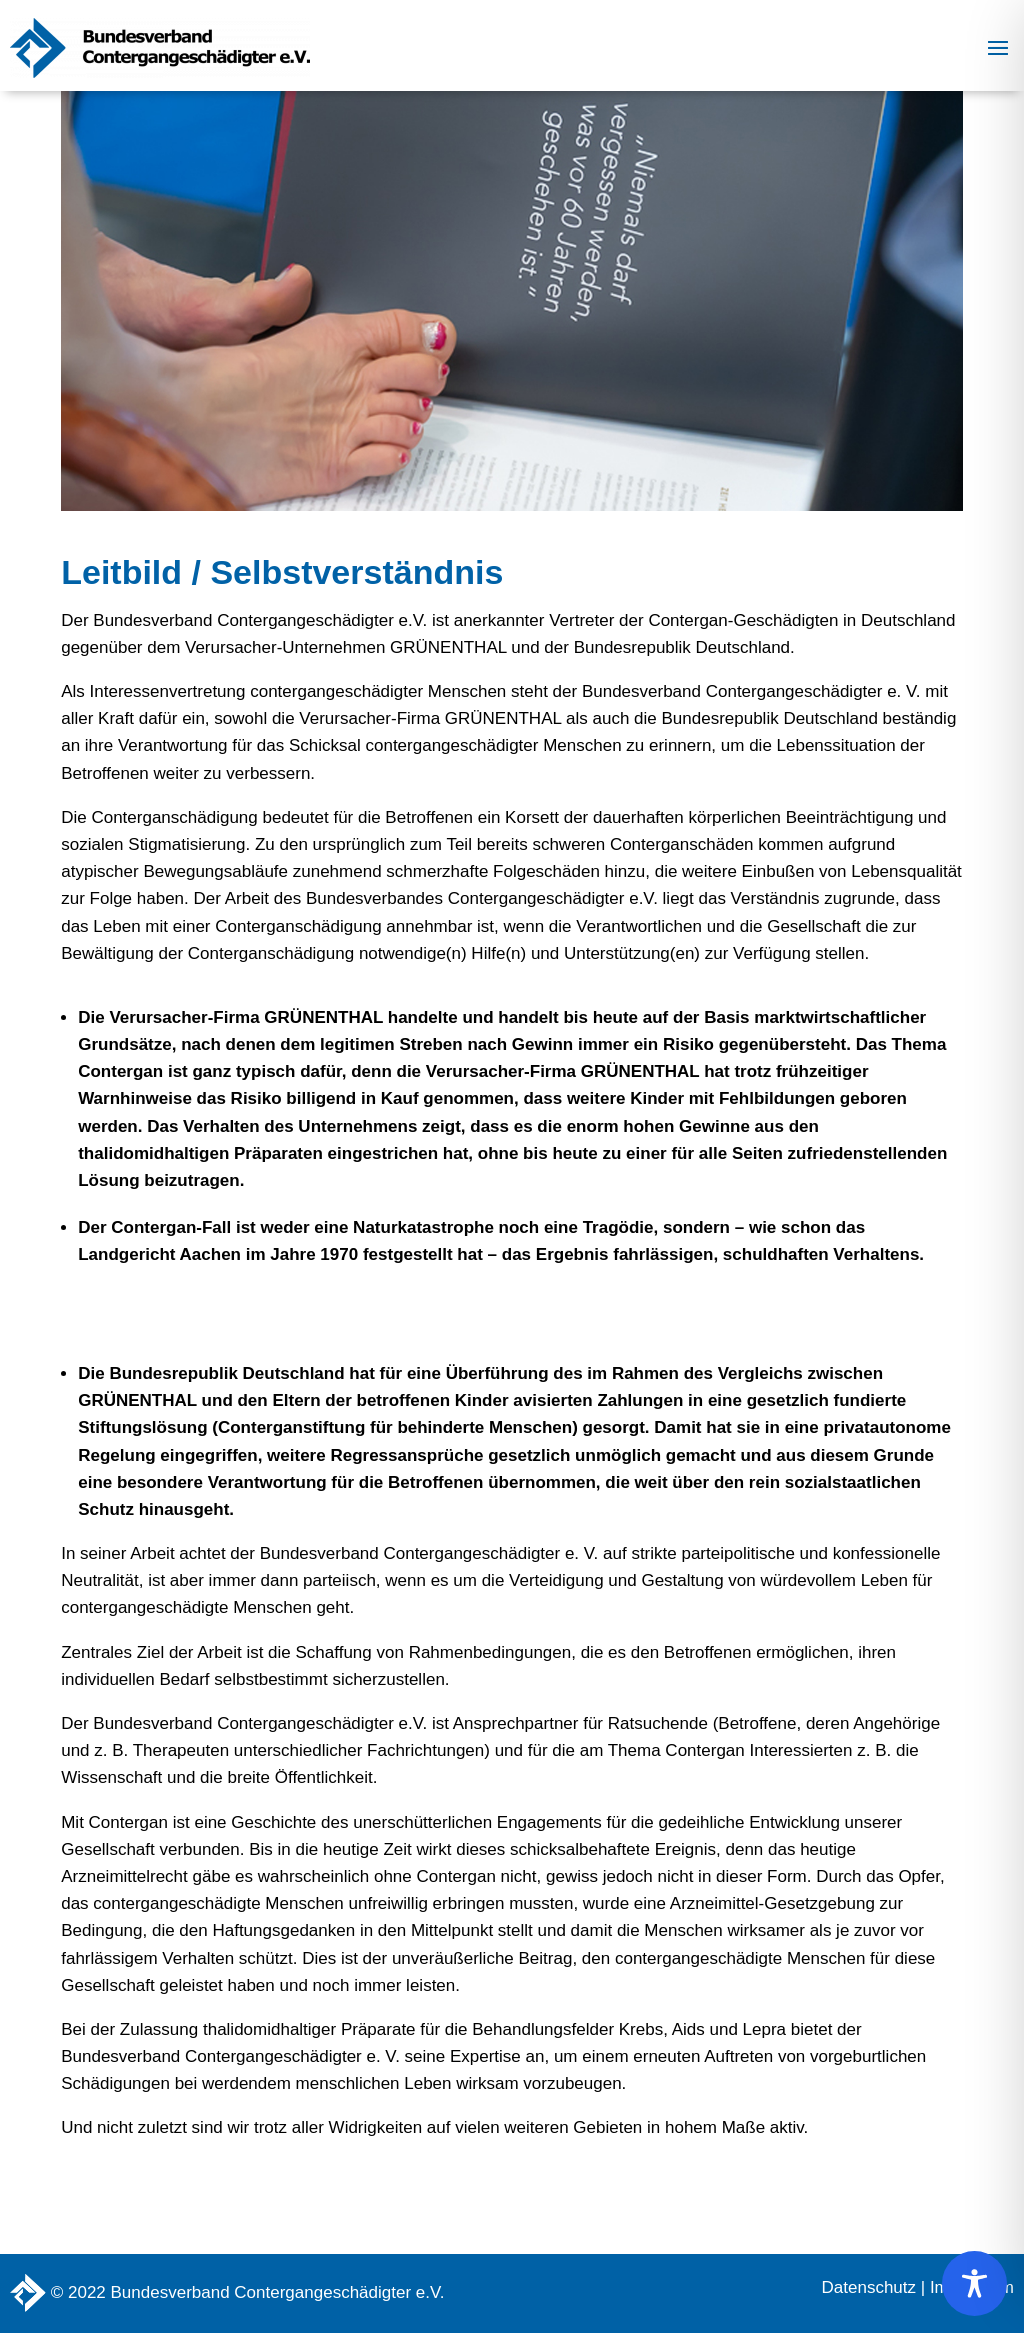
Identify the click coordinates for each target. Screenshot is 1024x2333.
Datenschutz (869, 2287)
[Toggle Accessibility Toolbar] (974, 2283)
